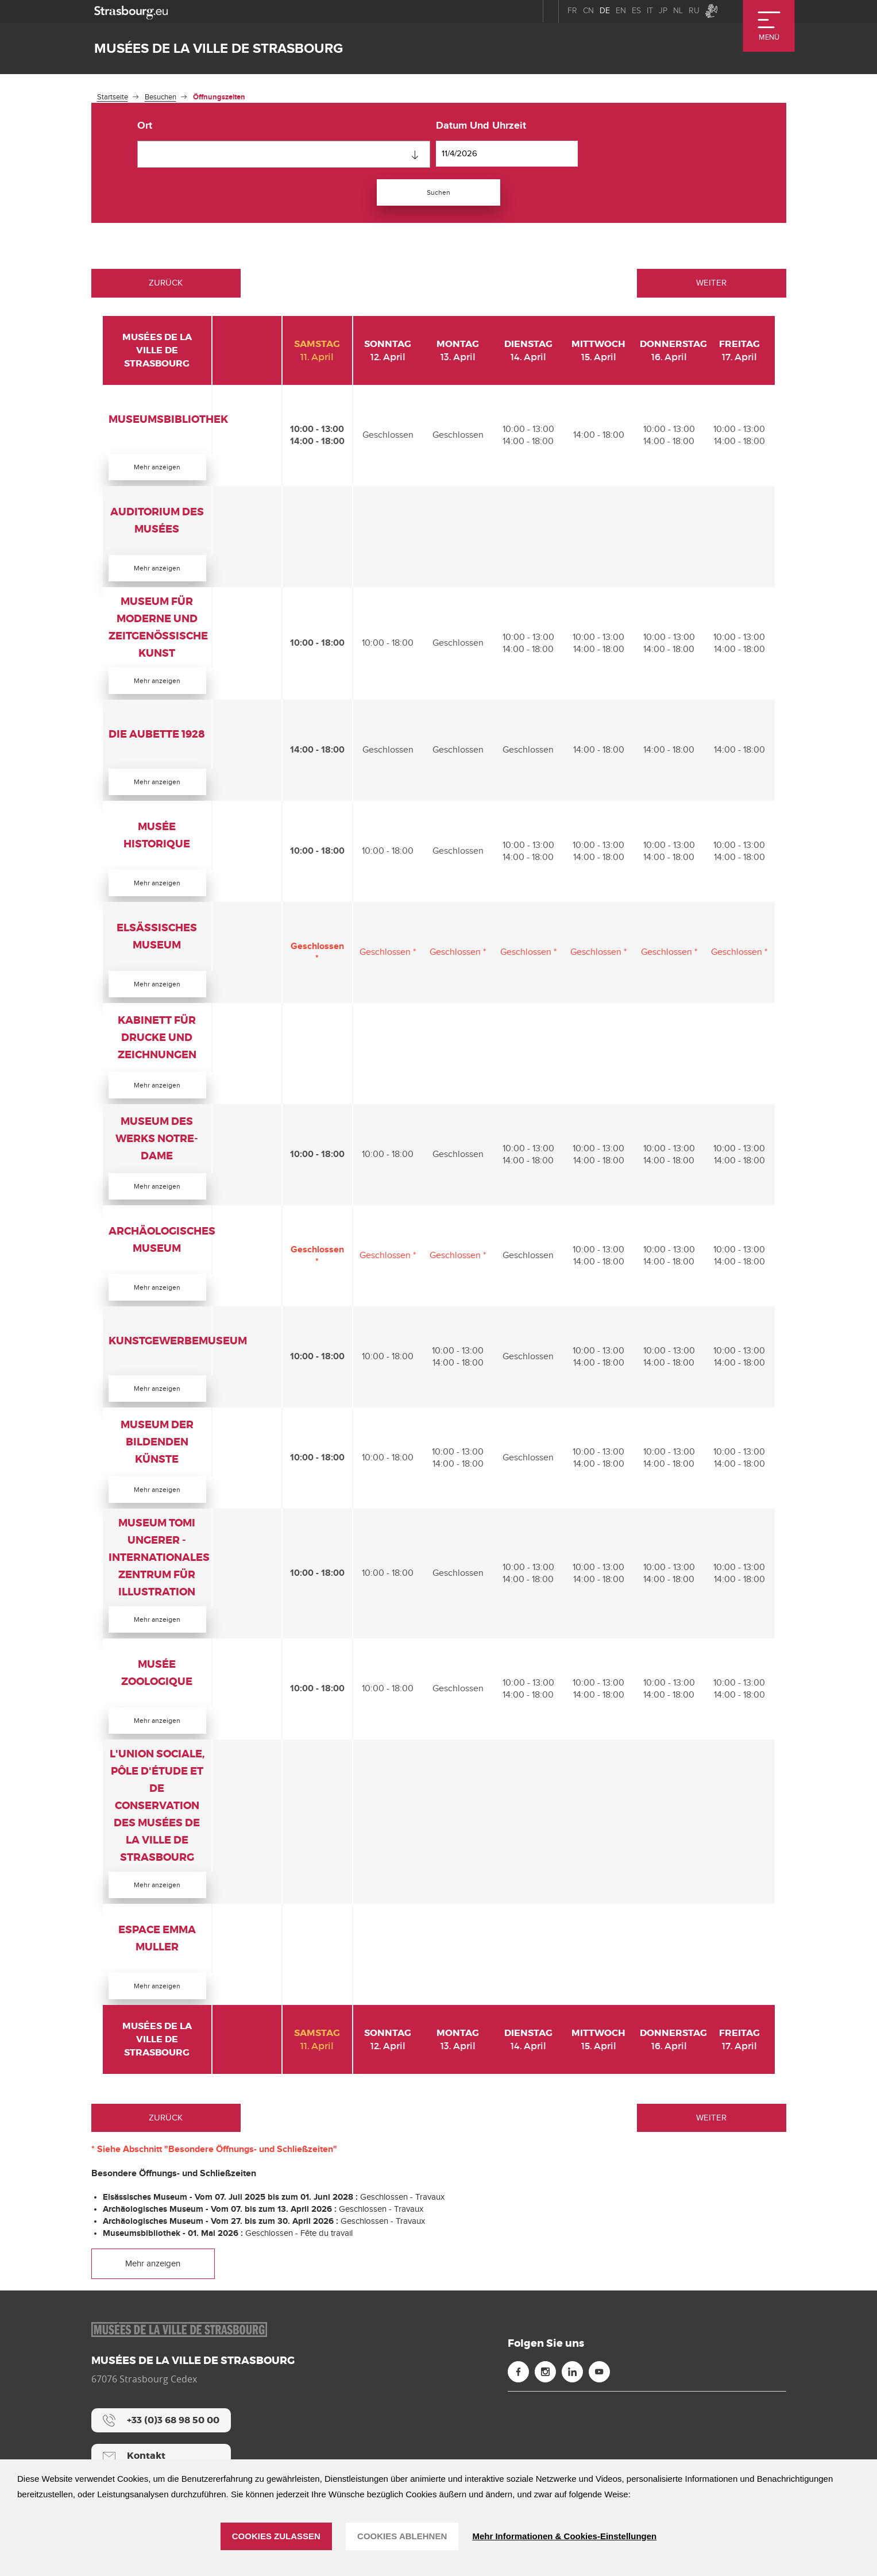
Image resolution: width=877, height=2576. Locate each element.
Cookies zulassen (276, 2536)
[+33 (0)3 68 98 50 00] (161, 2454)
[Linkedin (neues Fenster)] (572, 2405)
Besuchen (160, 97)
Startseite (112, 97)
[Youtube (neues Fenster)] (599, 2405)
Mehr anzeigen (157, 469)
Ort (144, 126)
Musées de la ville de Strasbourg (218, 48)
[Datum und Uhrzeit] (507, 154)
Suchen (439, 193)
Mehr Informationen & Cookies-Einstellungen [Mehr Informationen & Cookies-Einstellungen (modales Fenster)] (564, 2536)
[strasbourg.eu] (131, 11)
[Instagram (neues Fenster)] (545, 2405)
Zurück (166, 285)
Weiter (711, 285)
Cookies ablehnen (402, 2536)
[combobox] (284, 154)
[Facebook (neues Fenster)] (518, 2405)
